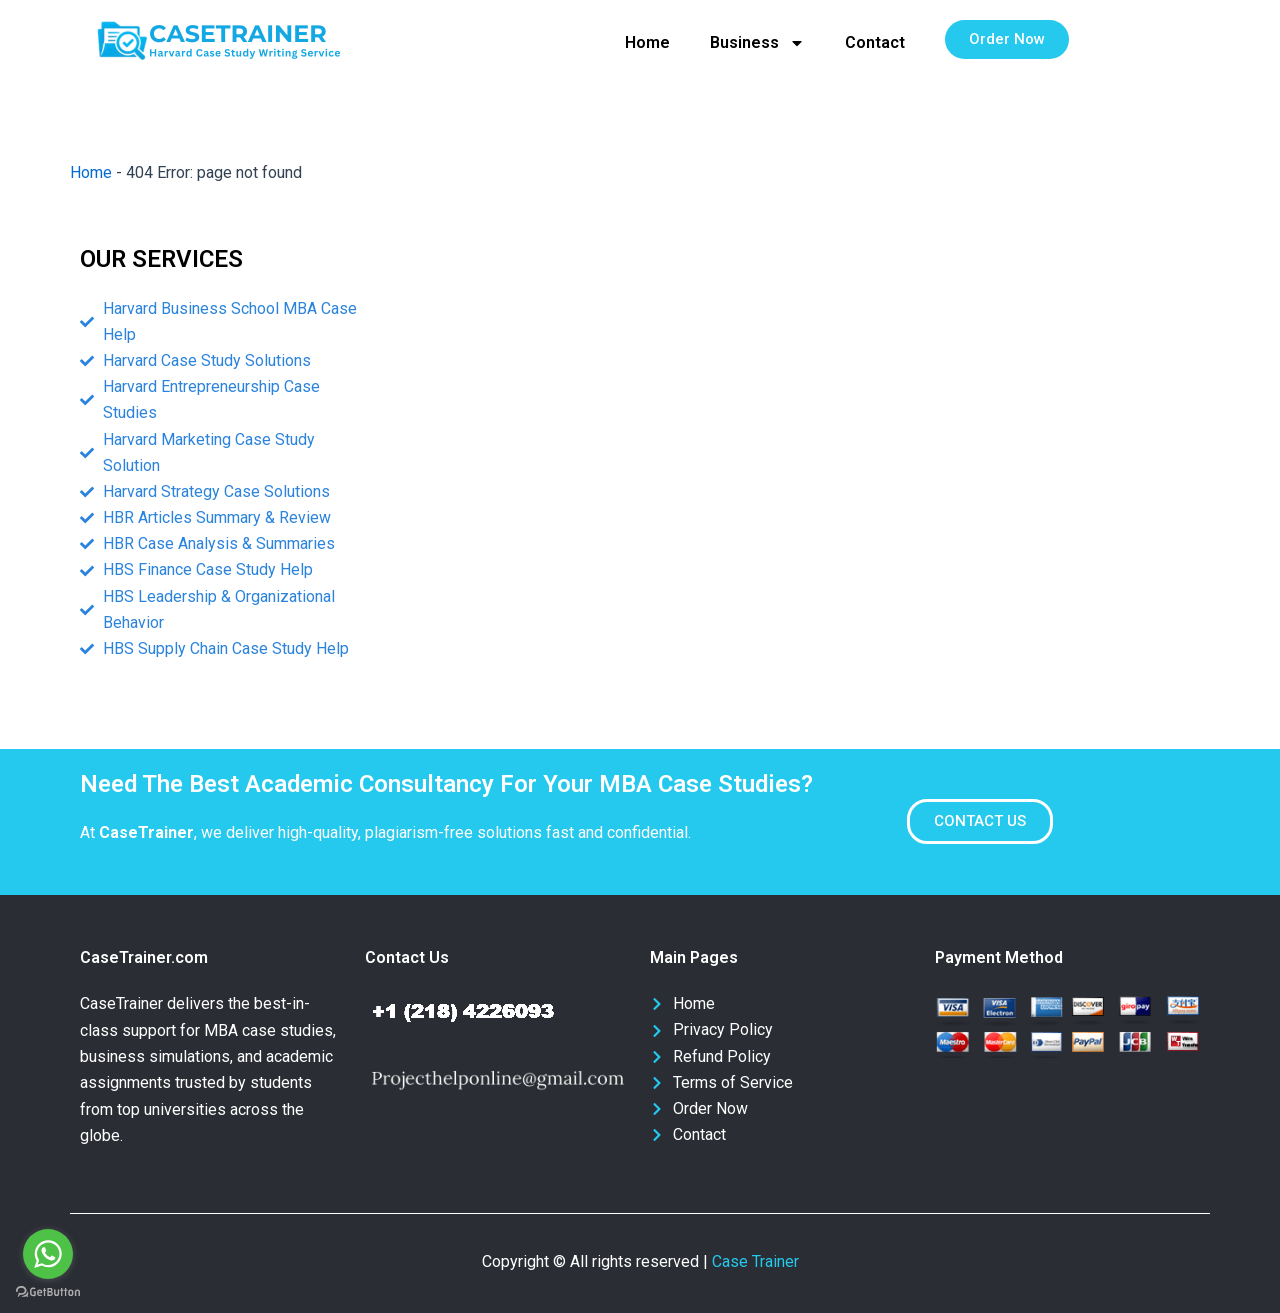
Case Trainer (755, 1261)
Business (757, 43)
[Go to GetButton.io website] (48, 1292)
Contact (875, 42)
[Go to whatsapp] (48, 1254)
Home (647, 42)
